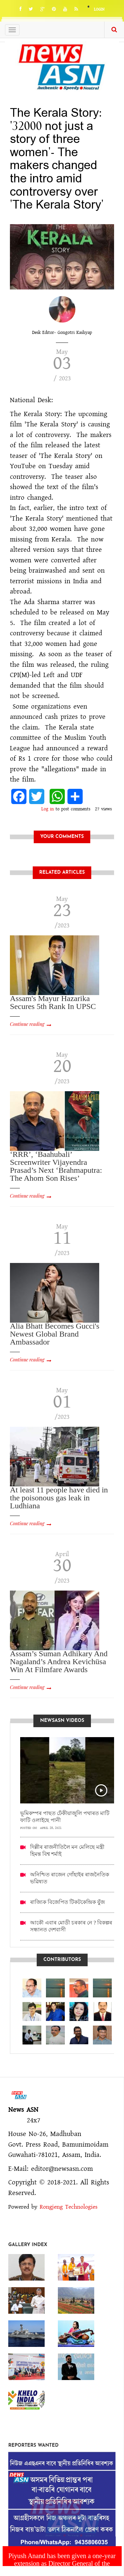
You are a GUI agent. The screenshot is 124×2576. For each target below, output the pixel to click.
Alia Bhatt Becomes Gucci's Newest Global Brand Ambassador (54, 1334)
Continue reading (27, 1024)
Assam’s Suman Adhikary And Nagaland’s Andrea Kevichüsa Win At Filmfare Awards (58, 1661)
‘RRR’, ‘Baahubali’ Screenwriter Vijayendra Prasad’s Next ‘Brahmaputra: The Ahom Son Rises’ (56, 1166)
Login (99, 9)
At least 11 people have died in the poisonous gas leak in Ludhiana (59, 1497)
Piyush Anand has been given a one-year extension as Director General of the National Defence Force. (61, 2563)
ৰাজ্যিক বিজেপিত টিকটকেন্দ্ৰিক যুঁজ (67, 1902)
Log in (47, 809)
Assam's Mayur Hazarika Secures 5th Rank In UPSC (53, 1002)
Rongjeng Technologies (69, 2207)
